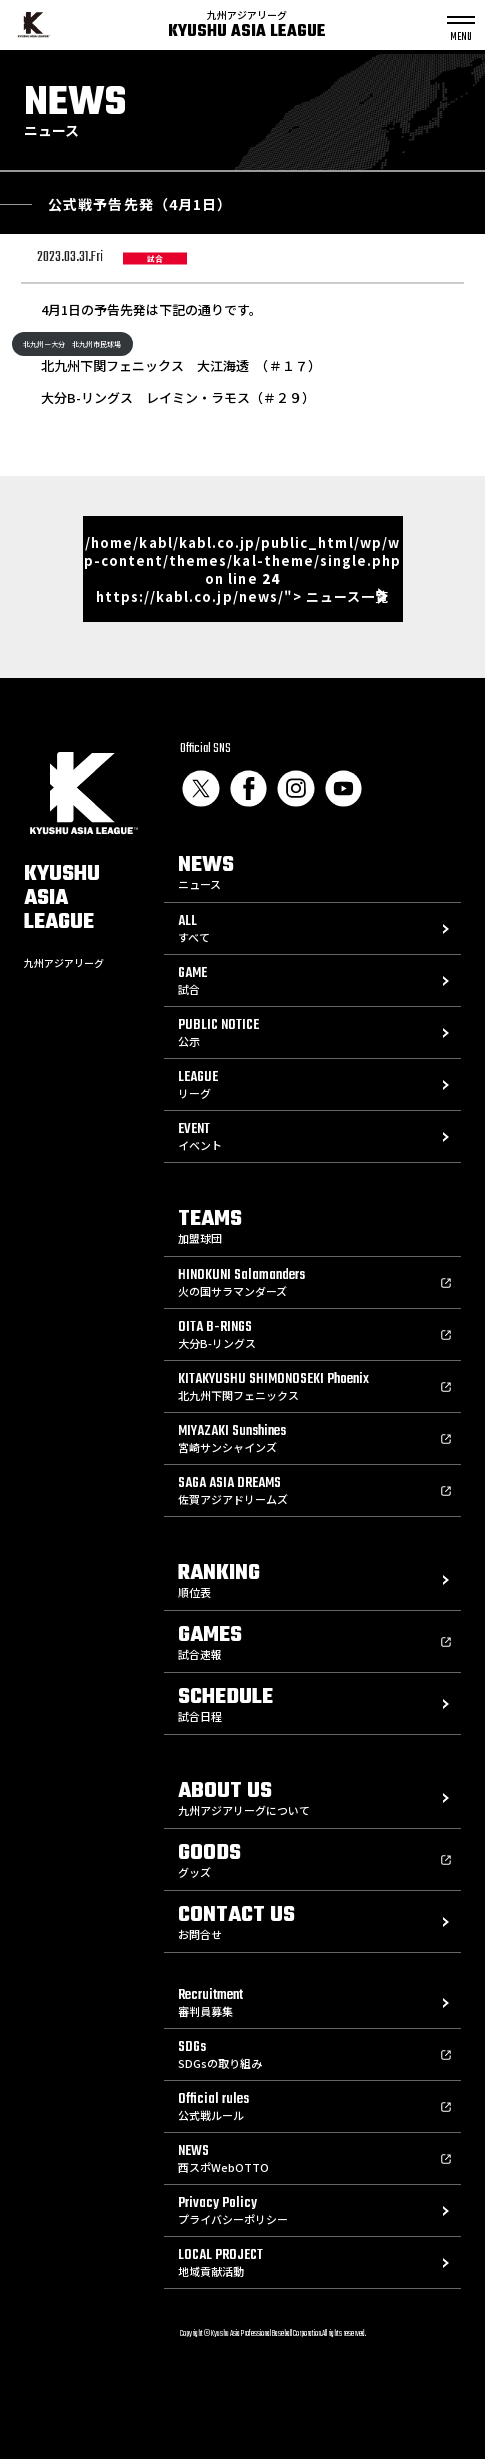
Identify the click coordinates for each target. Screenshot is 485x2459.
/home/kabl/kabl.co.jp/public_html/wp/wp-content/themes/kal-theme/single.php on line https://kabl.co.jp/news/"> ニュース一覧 (242, 569)
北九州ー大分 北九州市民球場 (72, 344)
